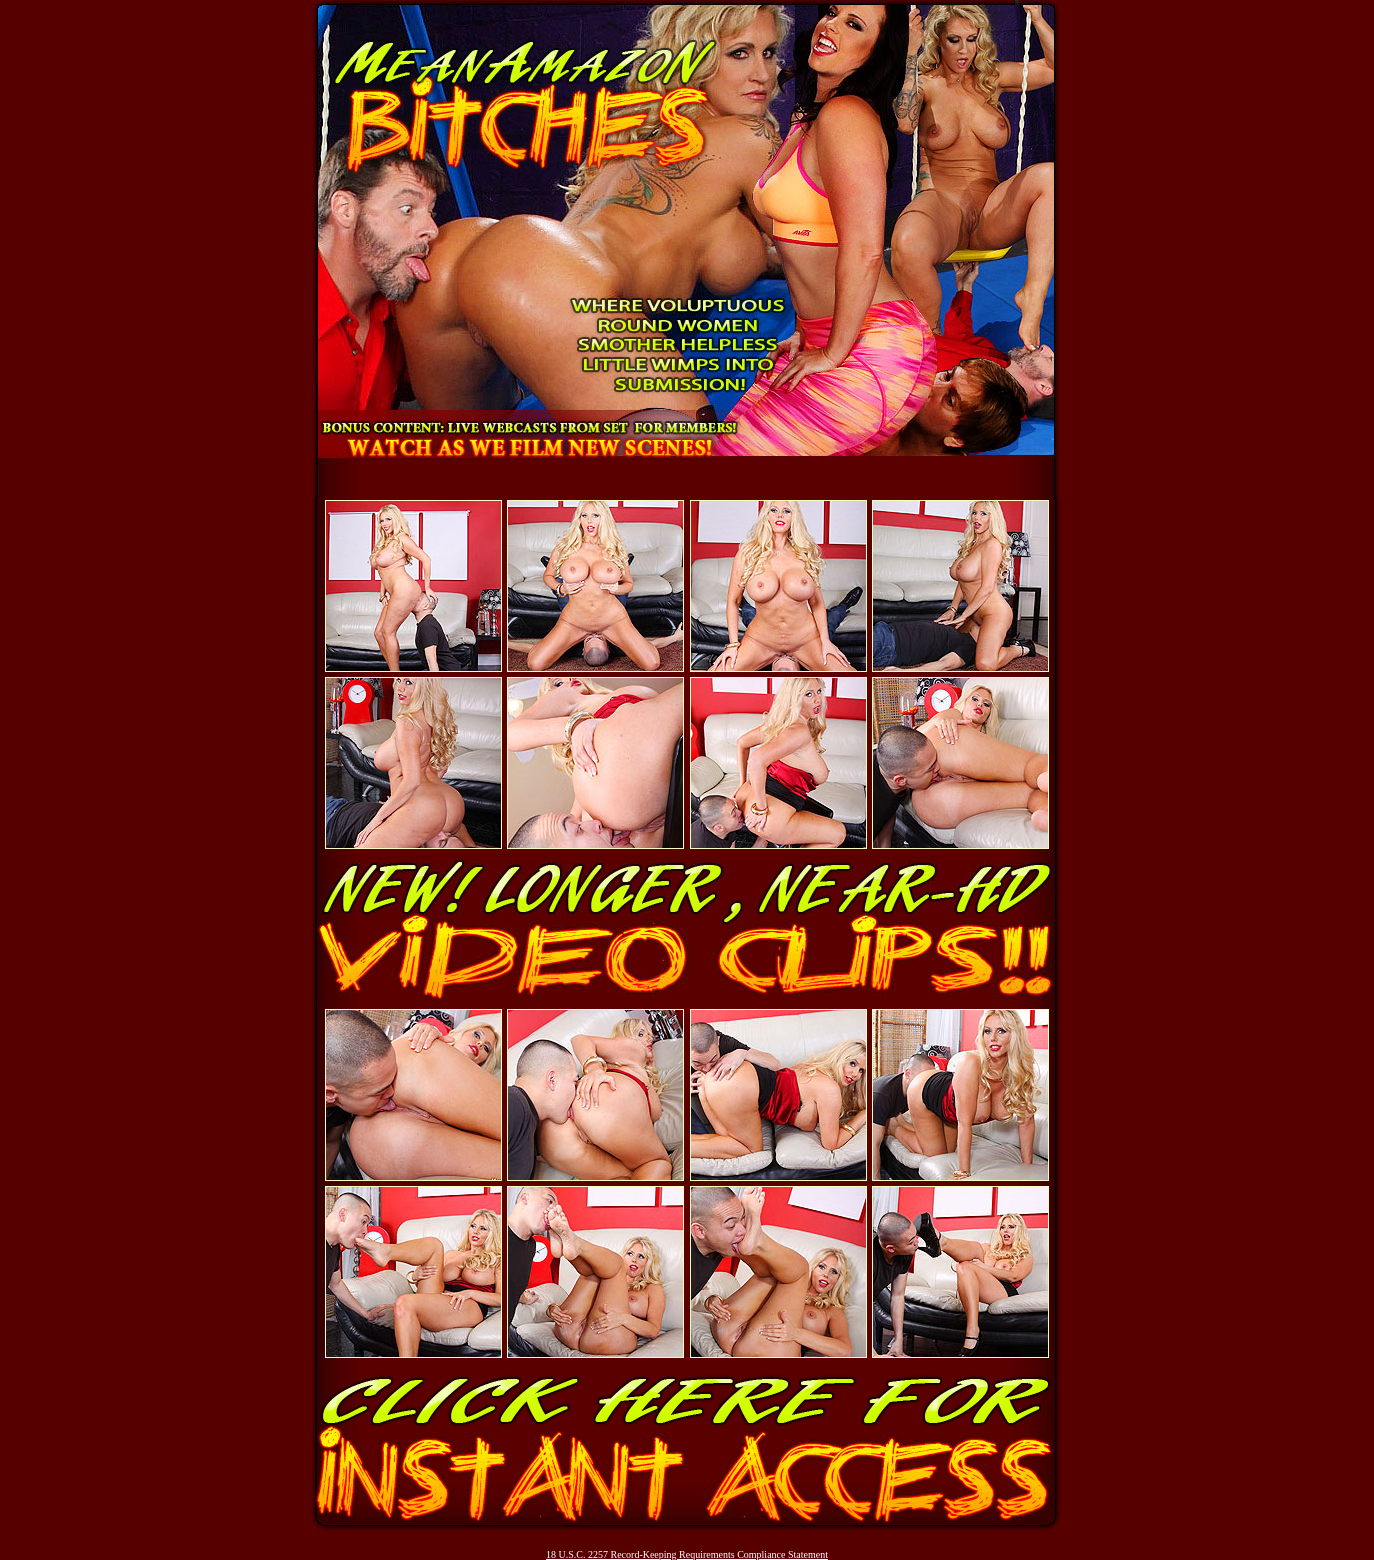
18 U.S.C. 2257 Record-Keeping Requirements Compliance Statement (687, 1554)
